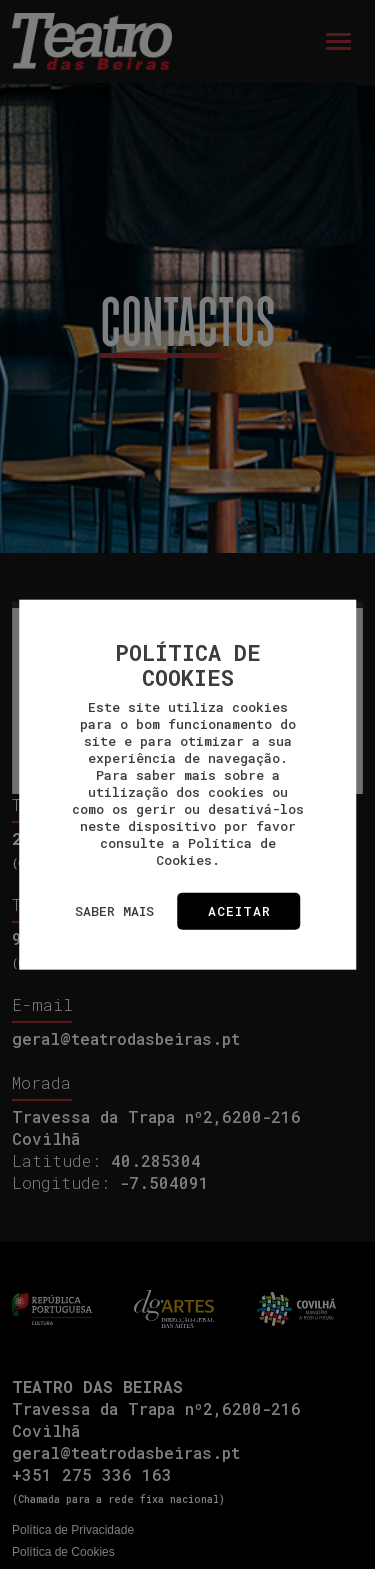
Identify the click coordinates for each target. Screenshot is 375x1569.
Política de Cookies (63, 1552)
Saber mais (114, 911)
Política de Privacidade (73, 1530)
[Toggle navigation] (338, 41)
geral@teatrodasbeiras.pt (126, 1038)
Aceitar (239, 911)
